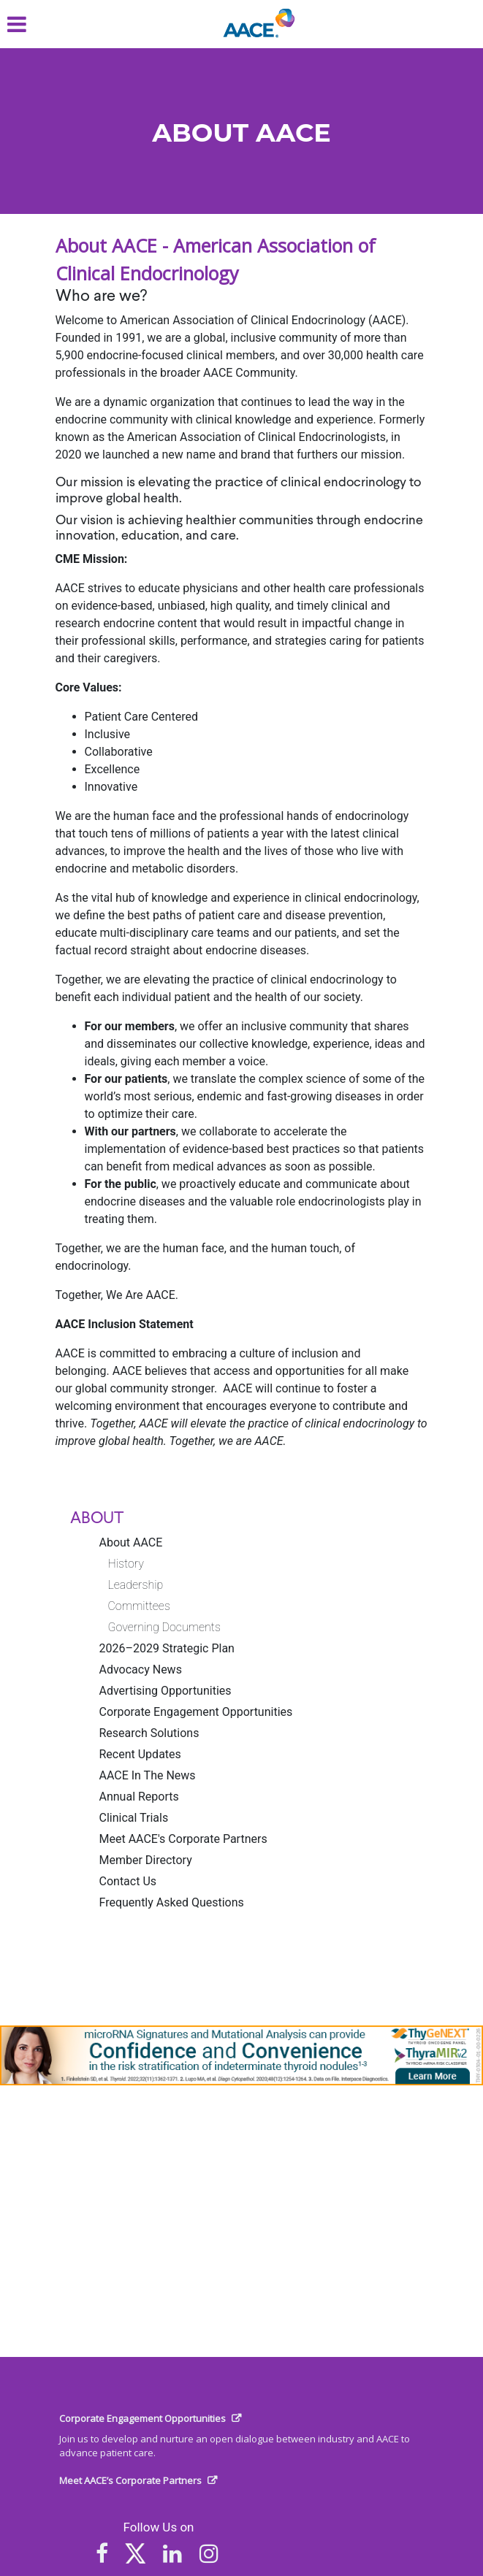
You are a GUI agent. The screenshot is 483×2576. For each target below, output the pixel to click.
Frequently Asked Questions (171, 1902)
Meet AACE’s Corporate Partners (130, 2480)
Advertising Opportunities (165, 1691)
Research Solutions (149, 1733)
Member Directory (145, 1860)
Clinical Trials (134, 1818)
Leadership (136, 1585)
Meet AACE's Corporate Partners (183, 1839)
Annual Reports (139, 1796)
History (126, 1564)
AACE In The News (147, 1775)
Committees (139, 1606)
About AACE (131, 1542)
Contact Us (128, 1881)
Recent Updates (140, 1754)
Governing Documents (164, 1627)
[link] (241, 2055)
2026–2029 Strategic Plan (167, 1648)
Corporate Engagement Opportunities (196, 1712)
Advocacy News (140, 1669)
